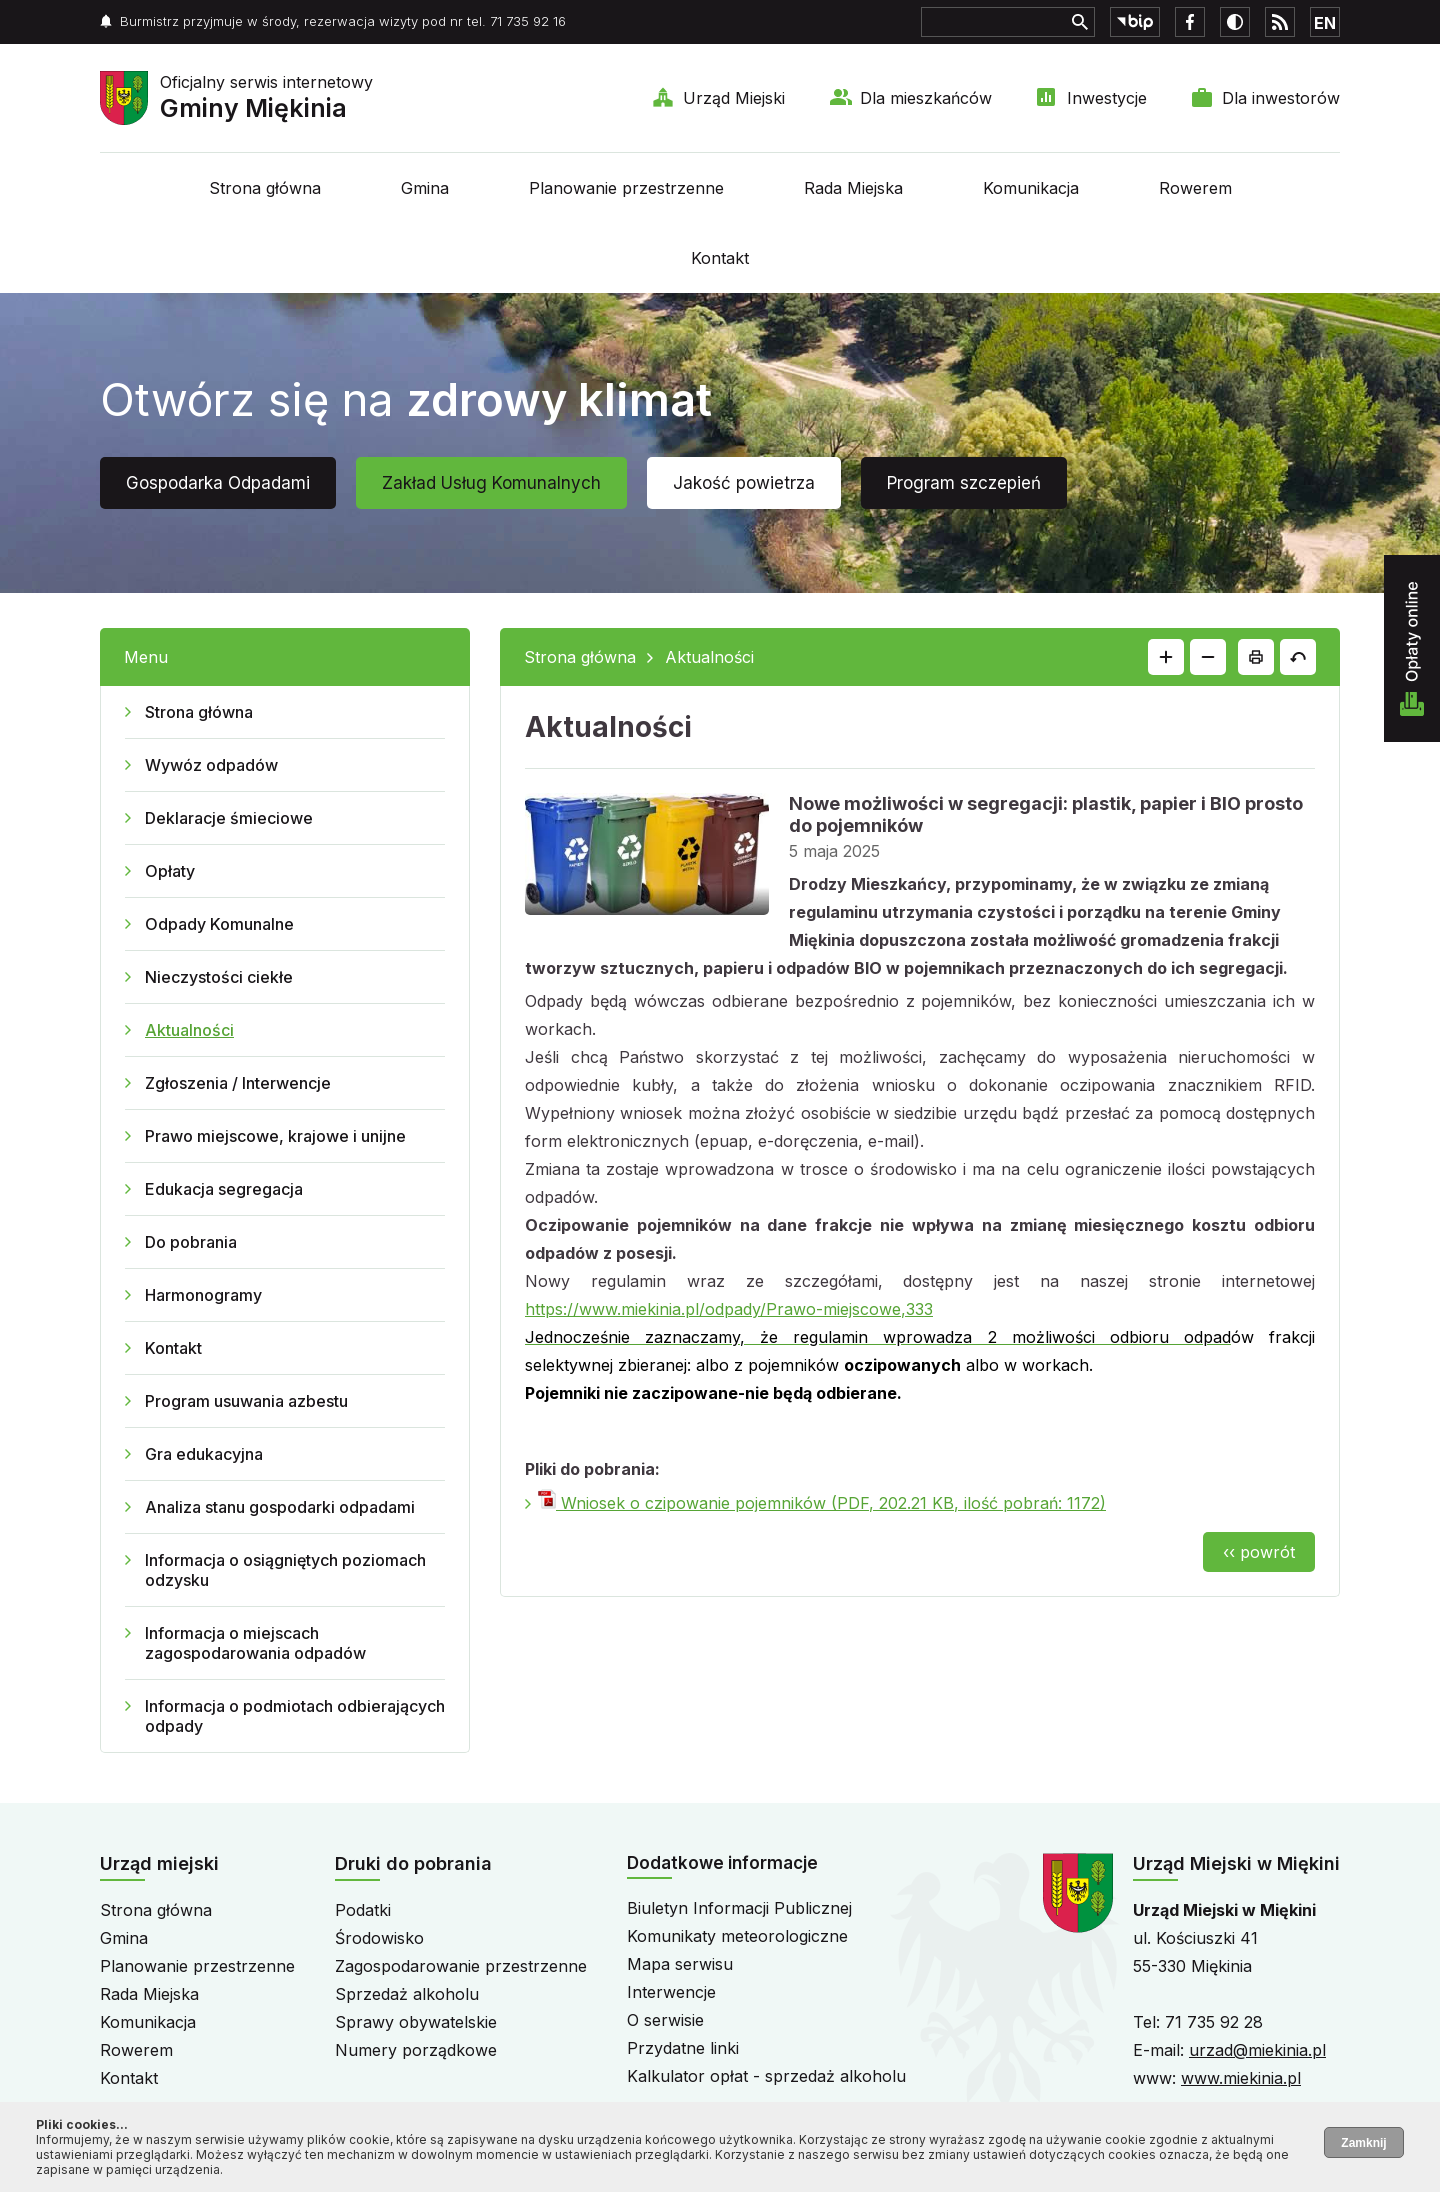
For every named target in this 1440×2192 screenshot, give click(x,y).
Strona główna (265, 188)
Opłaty (170, 871)
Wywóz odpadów (211, 765)
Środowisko (379, 1938)
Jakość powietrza (744, 483)
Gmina (425, 188)
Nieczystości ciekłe (219, 977)
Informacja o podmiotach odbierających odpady (295, 1716)
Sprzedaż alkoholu (407, 1994)
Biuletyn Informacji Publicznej (739, 1908)
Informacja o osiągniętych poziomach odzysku (285, 1570)
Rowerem (1195, 188)
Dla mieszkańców (926, 98)
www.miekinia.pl (1241, 2078)
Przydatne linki (683, 2048)
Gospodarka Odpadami (218, 483)
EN (1325, 23)
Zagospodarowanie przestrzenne (461, 1966)
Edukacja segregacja (224, 1189)
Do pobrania (191, 1242)
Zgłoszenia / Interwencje (238, 1083)
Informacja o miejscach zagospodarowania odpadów (255, 1643)
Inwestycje (1107, 98)
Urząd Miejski (734, 98)
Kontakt (720, 258)
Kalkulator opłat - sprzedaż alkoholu (766, 2076)
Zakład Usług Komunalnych (491, 483)
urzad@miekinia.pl (1257, 2050)
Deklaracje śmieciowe (229, 818)
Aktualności (189, 1030)
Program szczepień (964, 483)
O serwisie (665, 2020)
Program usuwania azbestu (246, 1401)
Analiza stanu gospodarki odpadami (280, 1507)
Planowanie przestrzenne (626, 188)
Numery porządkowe (416, 2050)
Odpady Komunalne (219, 924)
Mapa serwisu (680, 1964)
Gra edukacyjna (204, 1454)
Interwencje (671, 1992)
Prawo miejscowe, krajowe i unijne (275, 1136)
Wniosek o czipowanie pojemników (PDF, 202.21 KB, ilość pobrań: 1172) (822, 1503)
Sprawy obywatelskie (416, 2022)
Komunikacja (1031, 188)
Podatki (363, 1910)
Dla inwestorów (1281, 98)
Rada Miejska (853, 188)
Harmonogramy (203, 1295)
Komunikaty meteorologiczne (737, 1936)
